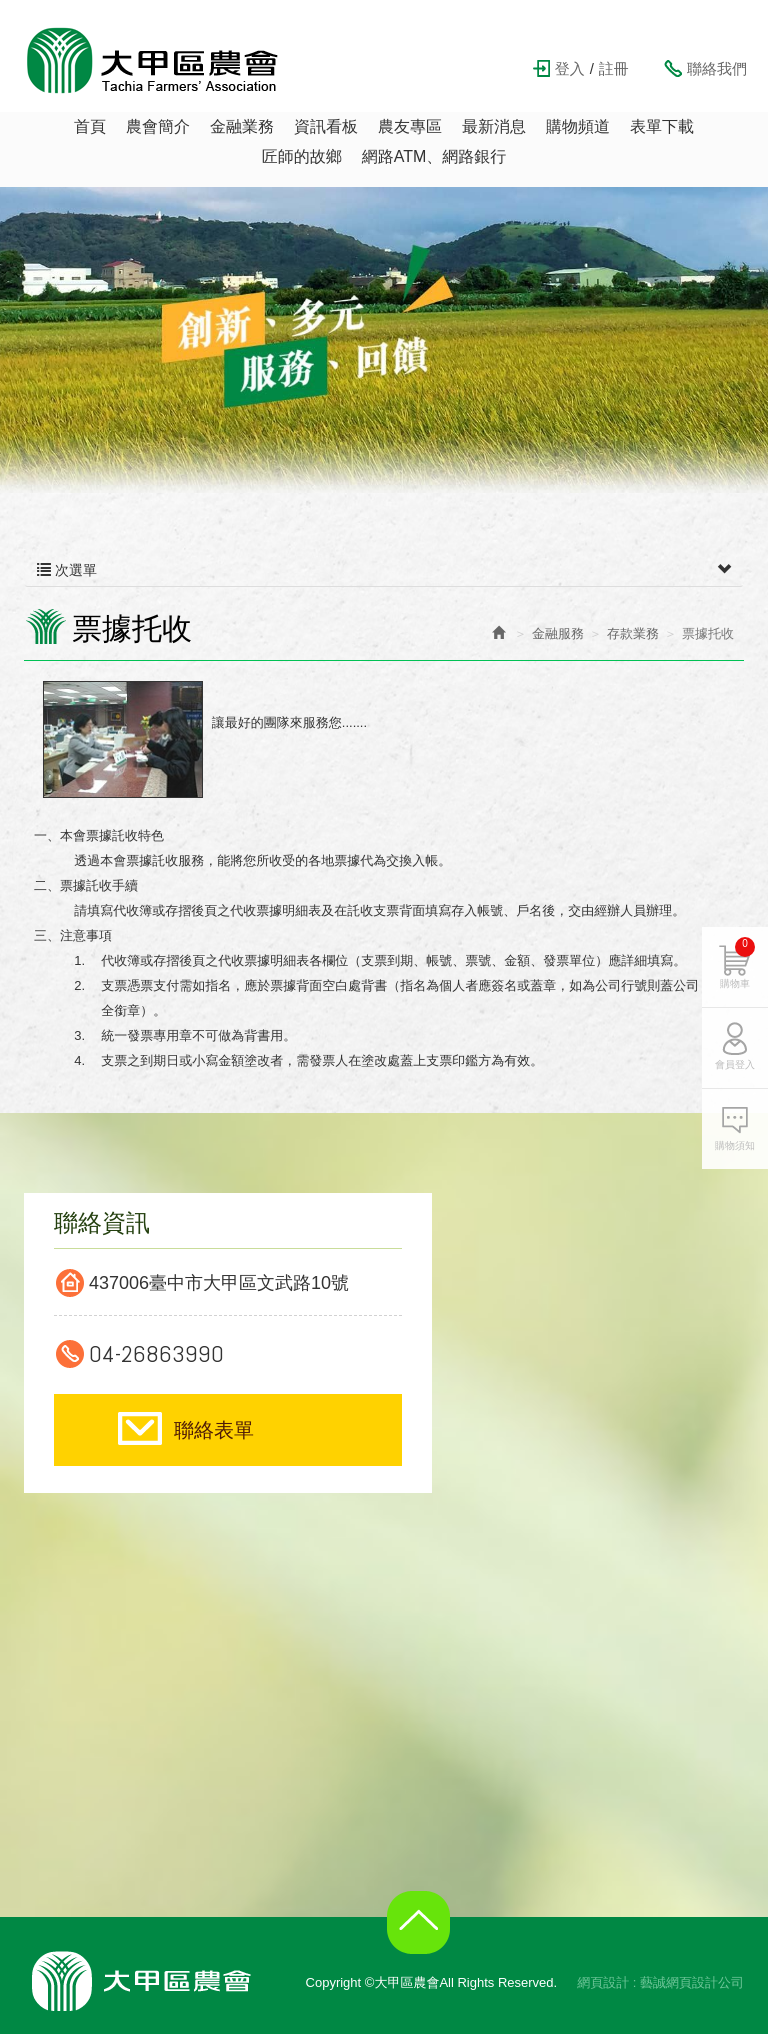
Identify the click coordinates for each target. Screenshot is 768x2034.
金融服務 (558, 633)
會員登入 (735, 1064)
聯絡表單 (214, 1430)
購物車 (737, 963)
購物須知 (735, 1145)
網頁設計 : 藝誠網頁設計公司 (660, 1982)
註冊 (614, 68)
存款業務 (633, 633)
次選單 (384, 570)
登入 (570, 68)
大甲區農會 (153, 60)
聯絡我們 (717, 68)
